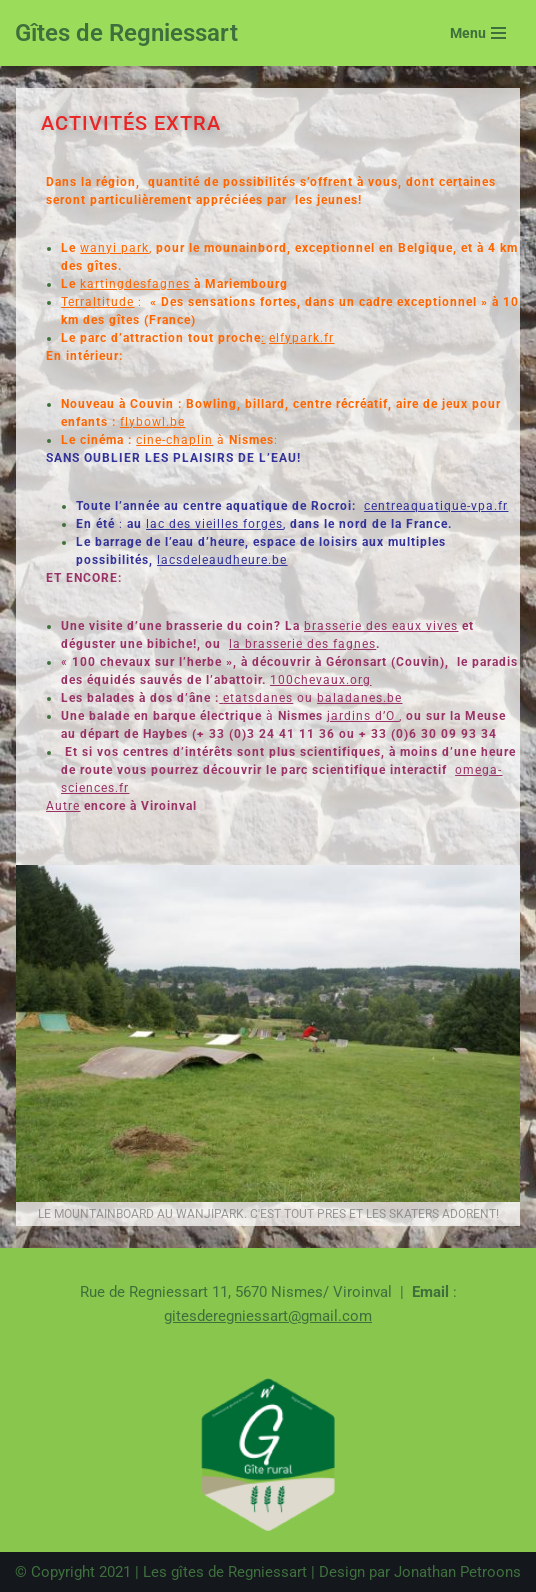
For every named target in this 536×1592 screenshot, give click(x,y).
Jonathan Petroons (457, 1572)
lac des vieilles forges (214, 524)
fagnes (352, 644)
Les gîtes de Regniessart (225, 1572)
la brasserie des (279, 644)
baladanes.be (359, 698)
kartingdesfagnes (135, 284)
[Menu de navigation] (478, 33)
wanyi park (114, 248)
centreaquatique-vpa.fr (436, 506)
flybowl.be (152, 422)
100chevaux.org (320, 680)
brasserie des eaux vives (381, 626)
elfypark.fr (301, 338)
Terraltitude (97, 302)
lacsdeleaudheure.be (222, 560)
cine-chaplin (174, 440)
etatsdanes (258, 698)
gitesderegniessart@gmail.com (268, 1316)
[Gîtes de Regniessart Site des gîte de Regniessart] (126, 33)
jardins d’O (363, 716)
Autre (63, 806)
